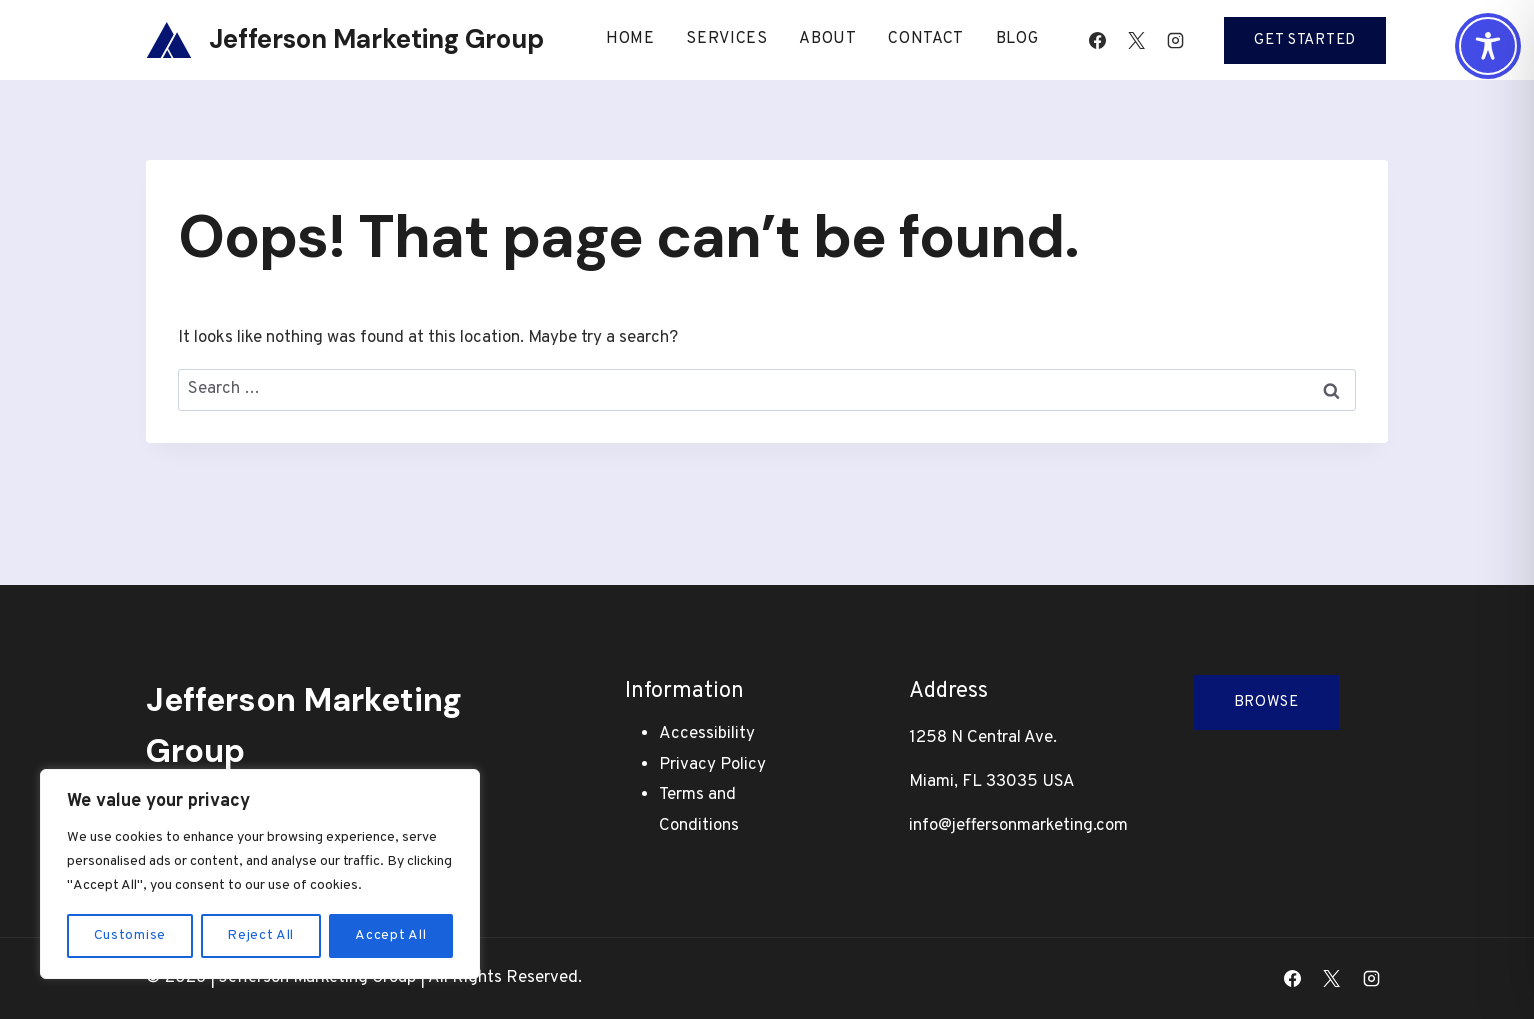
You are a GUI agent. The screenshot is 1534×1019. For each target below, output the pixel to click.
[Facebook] (1097, 40)
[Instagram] (1175, 40)
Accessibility (707, 734)
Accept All (390, 935)
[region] (260, 874)
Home (630, 39)
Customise (130, 935)
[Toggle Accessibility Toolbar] (1488, 46)
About (828, 39)
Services (727, 39)
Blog (1017, 39)
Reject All (260, 935)
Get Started (1305, 40)
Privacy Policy (712, 765)
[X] (1136, 40)
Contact (926, 39)
